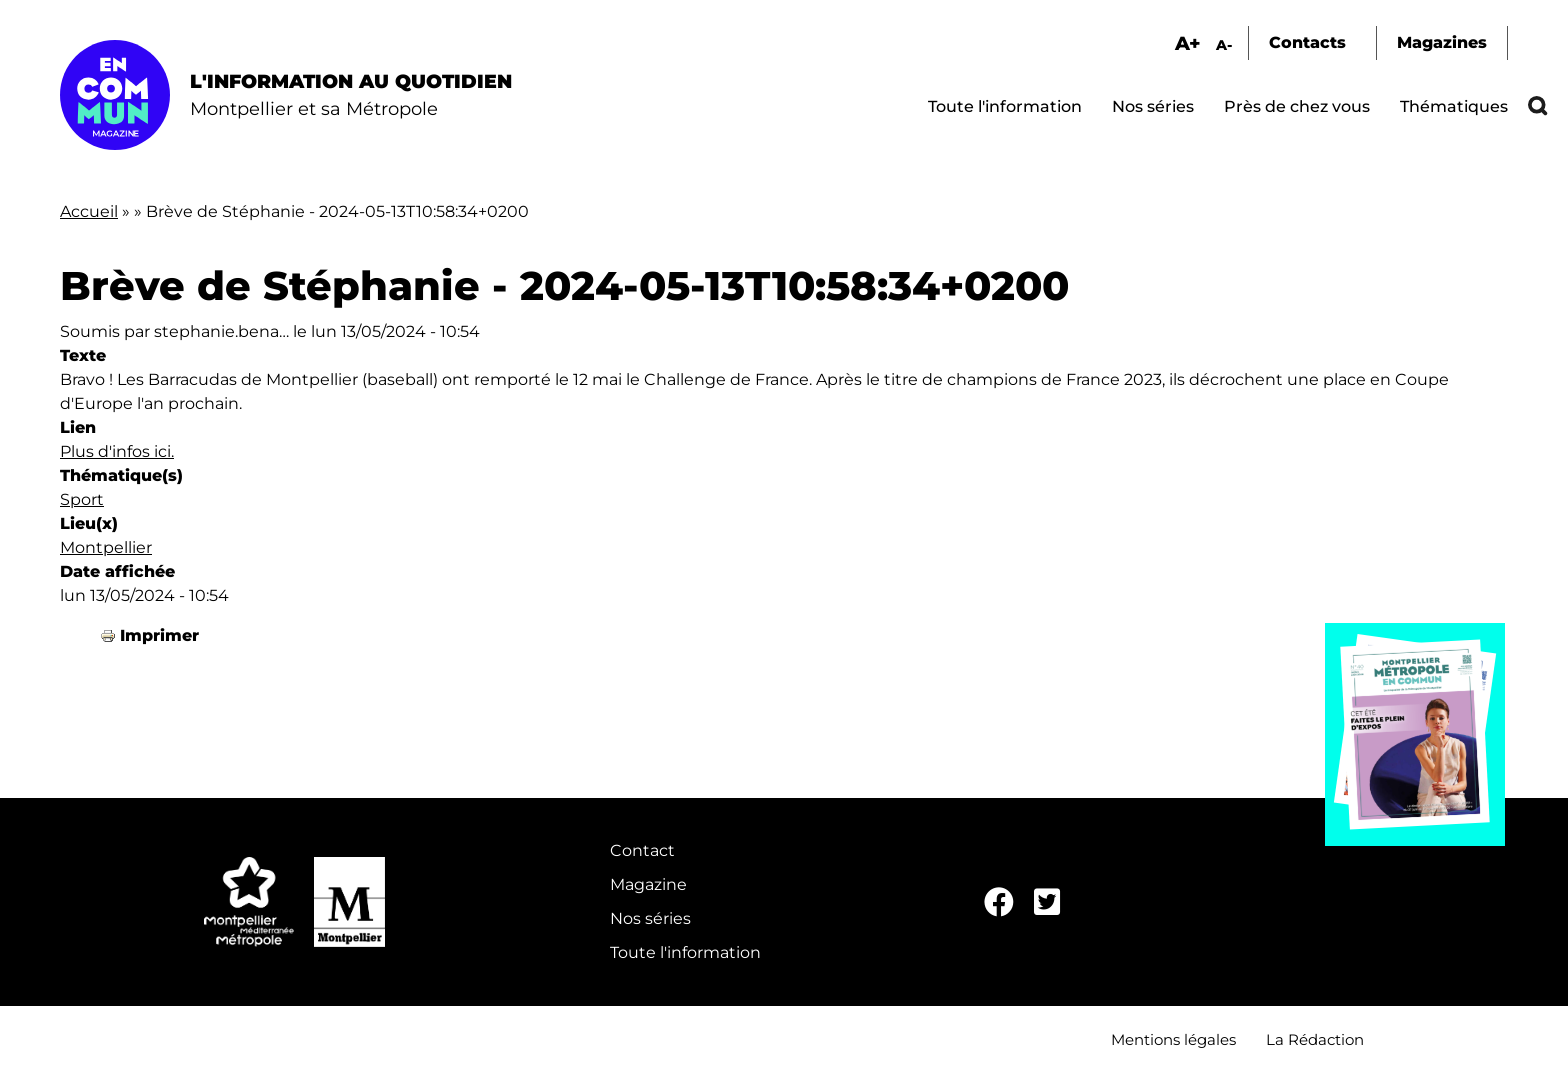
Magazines (1442, 42)
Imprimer (159, 635)
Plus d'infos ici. (117, 451)
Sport (82, 499)
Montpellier (106, 547)
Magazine (648, 884)
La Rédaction (1315, 1039)
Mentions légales (1173, 1039)
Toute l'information (1005, 106)
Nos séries (1153, 106)
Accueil (89, 211)
